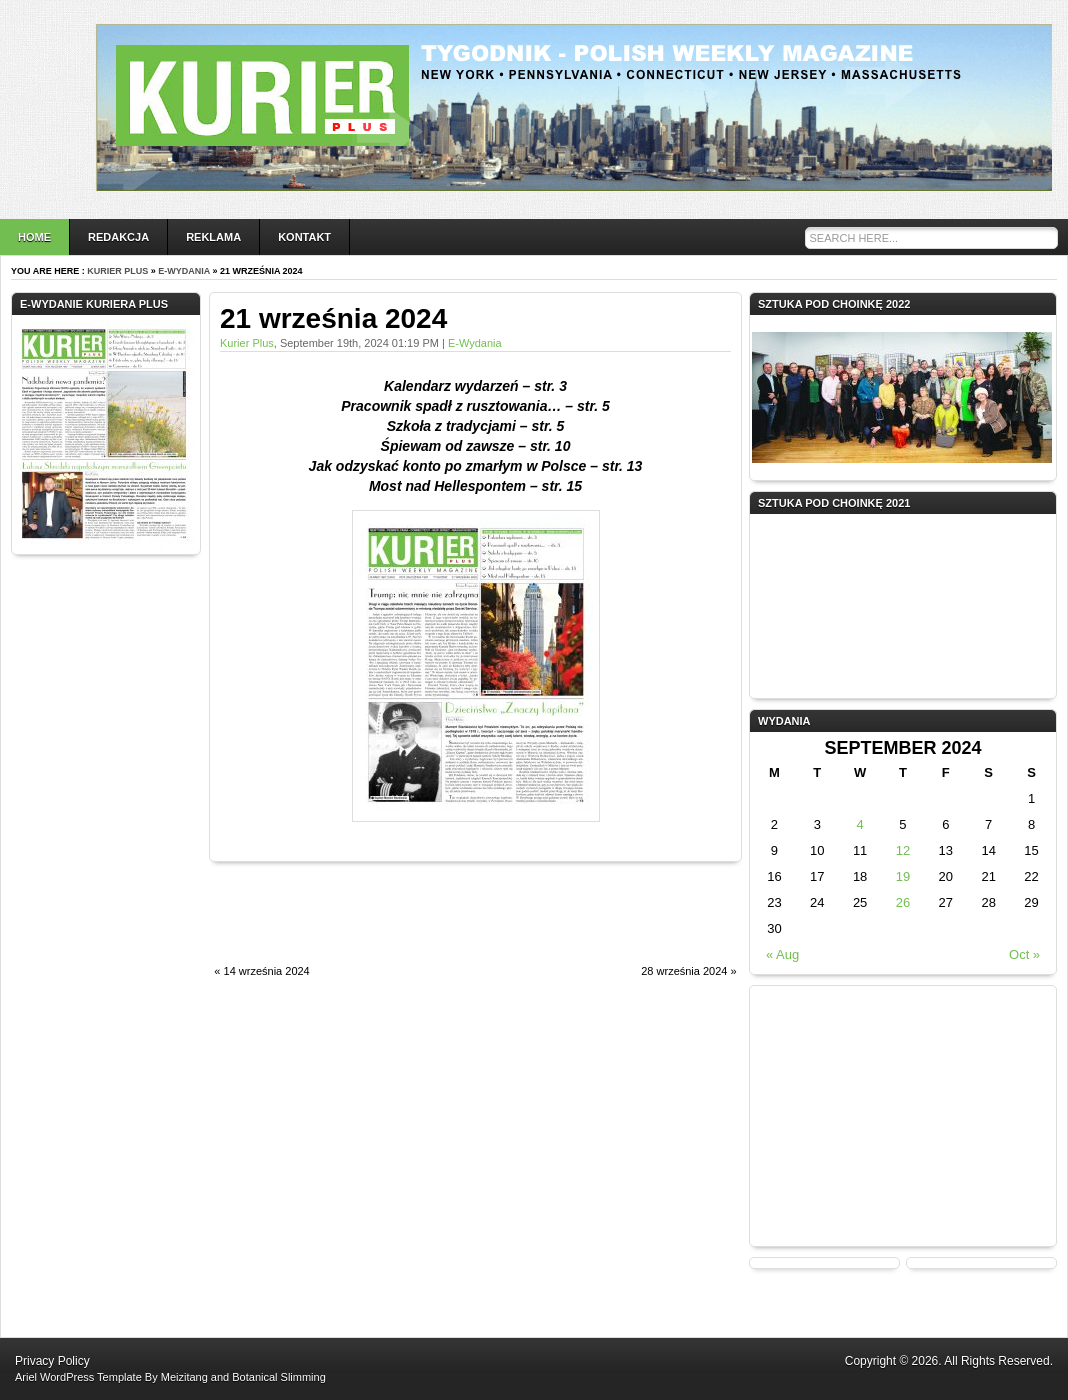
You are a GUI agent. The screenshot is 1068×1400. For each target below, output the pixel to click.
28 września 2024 (684, 971)
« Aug (782, 954)
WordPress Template (91, 1377)
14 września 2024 (267, 971)
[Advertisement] (443, 924)
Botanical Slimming (279, 1377)
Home (34, 237)
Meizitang (184, 1377)
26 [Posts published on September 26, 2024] (903, 902)
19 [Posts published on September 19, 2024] (903, 876)
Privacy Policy (52, 1361)
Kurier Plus (117, 271)
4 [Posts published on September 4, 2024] (859, 824)
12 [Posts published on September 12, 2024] (903, 850)
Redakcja (118, 237)
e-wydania (184, 271)
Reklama (213, 237)
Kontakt (304, 237)
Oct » (1024, 954)
